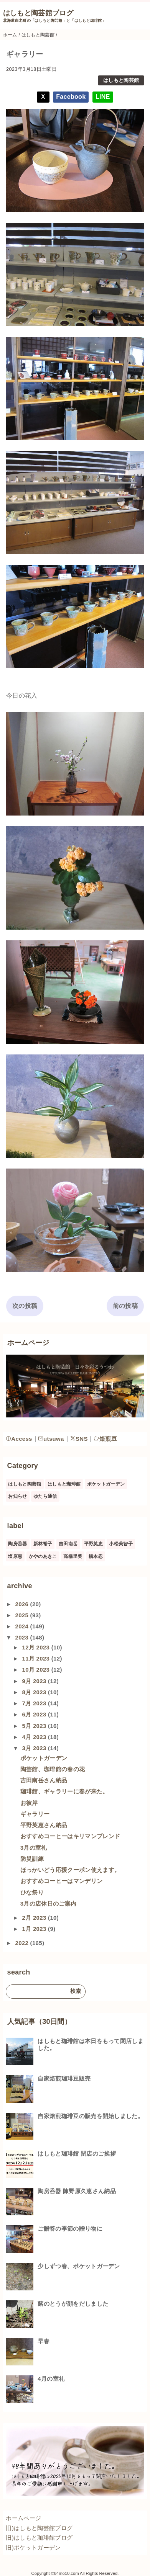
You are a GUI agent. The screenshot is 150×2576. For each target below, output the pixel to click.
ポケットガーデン (106, 1484)
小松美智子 (121, 1543)
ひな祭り (32, 1892)
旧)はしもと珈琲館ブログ (39, 2537)
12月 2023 (36, 1647)
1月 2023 (35, 1928)
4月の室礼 (51, 2378)
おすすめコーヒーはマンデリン (61, 1881)
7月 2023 (35, 1703)
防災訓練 (32, 1858)
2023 (22, 1637)
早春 (43, 2341)
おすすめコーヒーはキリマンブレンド (70, 1836)
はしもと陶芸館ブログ (38, 13)
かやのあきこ (43, 1556)
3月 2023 (35, 1748)
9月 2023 (35, 1681)
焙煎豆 (105, 1438)
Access (19, 1438)
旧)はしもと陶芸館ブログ (39, 2528)
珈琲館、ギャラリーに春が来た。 (64, 1791)
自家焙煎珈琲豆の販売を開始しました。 (90, 2116)
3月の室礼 (33, 1847)
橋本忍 (96, 1556)
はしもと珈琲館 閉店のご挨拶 (77, 2153)
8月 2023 (35, 1692)
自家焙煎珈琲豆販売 (64, 2078)
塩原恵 (15, 1556)
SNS (79, 1438)
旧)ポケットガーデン (33, 2547)
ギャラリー (35, 1814)
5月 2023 (35, 1726)
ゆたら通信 (45, 1496)
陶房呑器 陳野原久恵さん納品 (77, 2191)
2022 (22, 1943)
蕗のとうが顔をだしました (73, 2303)
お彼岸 (29, 1803)
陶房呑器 (17, 1543)
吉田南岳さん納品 (44, 1780)
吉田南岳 (68, 1543)
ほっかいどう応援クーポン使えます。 (70, 1870)
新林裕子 (42, 1543)
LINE (103, 96)
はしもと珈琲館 (64, 1484)
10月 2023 (36, 1669)
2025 (22, 1615)
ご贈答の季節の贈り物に (70, 2228)
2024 (22, 1626)
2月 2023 (35, 1917)
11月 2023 (36, 1658)
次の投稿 (24, 1306)
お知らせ (17, 1496)
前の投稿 (125, 1306)
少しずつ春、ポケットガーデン (79, 2266)
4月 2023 (35, 1737)
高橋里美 (72, 1556)
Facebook (71, 96)
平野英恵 (93, 1543)
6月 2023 (35, 1714)
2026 (22, 1604)
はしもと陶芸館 (121, 80)
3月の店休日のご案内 (48, 1903)
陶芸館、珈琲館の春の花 (52, 1769)
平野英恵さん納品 (44, 1825)
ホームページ (23, 2518)
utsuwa (51, 1438)
